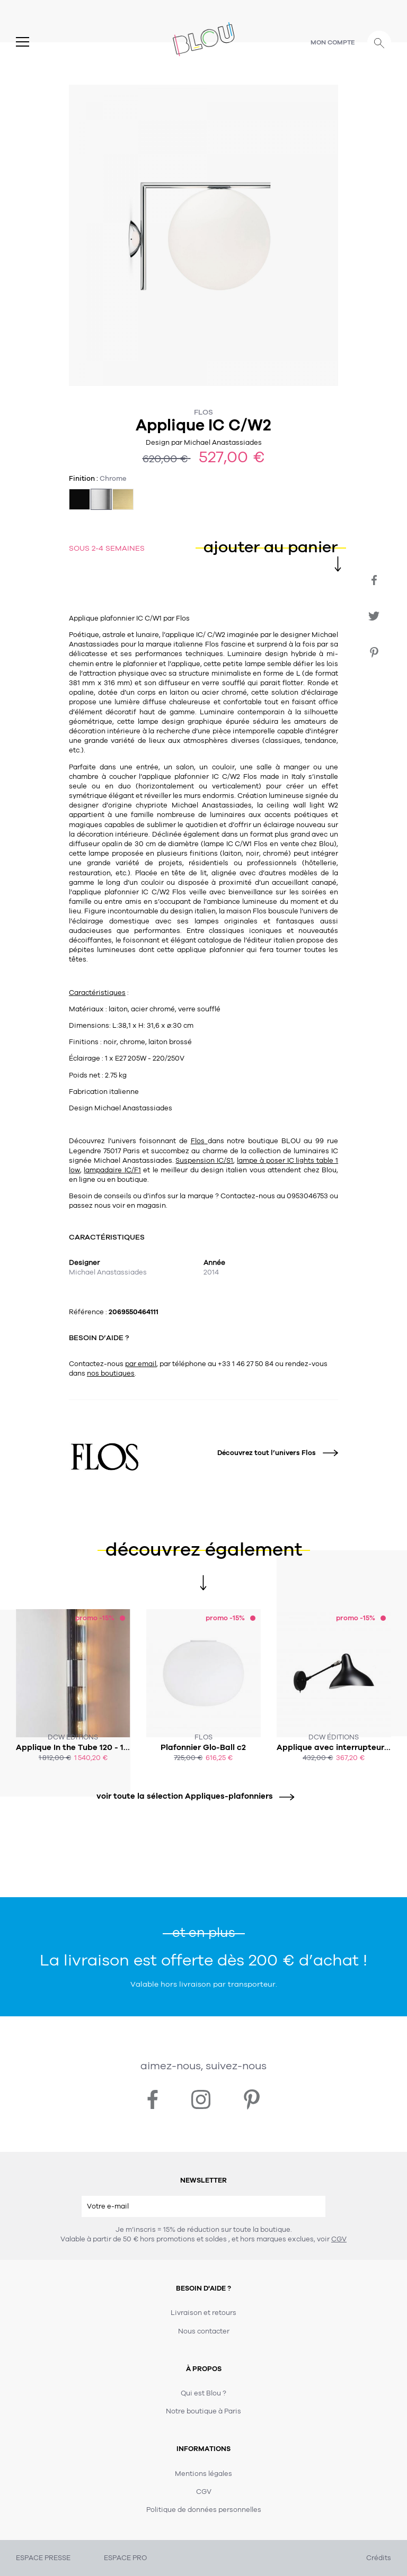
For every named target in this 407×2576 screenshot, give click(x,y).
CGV (339, 2239)
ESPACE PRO (125, 2558)
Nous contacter (203, 2331)
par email (140, 1364)
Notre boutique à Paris (203, 2411)
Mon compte (333, 42)
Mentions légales (203, 2474)
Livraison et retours (203, 2313)
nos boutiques (111, 1373)
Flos (203, 412)
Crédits (378, 2558)
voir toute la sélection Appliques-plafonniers (191, 1796)
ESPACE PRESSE (43, 2558)
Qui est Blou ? (203, 2393)
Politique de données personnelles (203, 2510)
